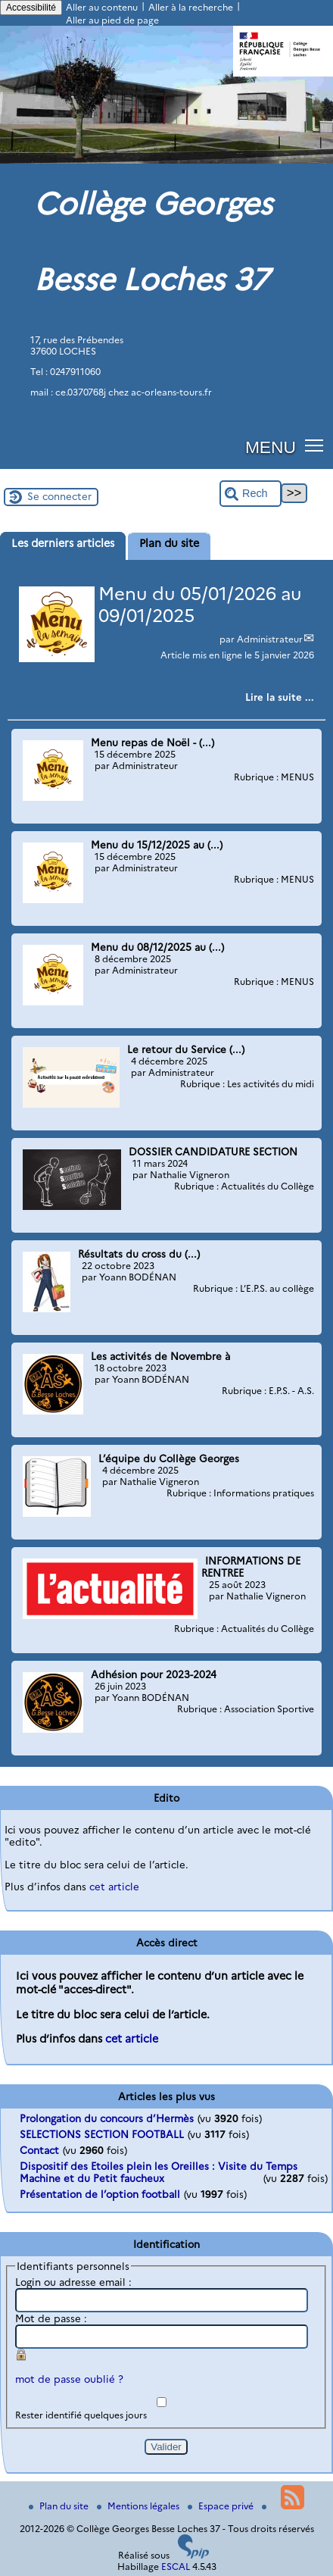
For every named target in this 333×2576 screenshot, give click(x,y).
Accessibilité (31, 7)
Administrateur (270, 639)
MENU (270, 447)
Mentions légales (139, 2506)
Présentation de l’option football (100, 2194)
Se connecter (59, 496)
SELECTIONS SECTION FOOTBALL (102, 2134)
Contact (39, 2150)
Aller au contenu (102, 7)
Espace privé (222, 2506)
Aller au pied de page (112, 20)
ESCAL (175, 2566)
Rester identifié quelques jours (81, 2415)
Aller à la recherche (190, 7)
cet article (114, 1886)
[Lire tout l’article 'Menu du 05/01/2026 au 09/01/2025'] (279, 697)
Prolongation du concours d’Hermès (107, 2118)
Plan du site (60, 2506)
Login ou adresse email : (73, 2282)
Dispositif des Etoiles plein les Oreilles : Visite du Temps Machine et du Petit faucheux (158, 2172)
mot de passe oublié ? (69, 2379)
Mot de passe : (51, 2318)
